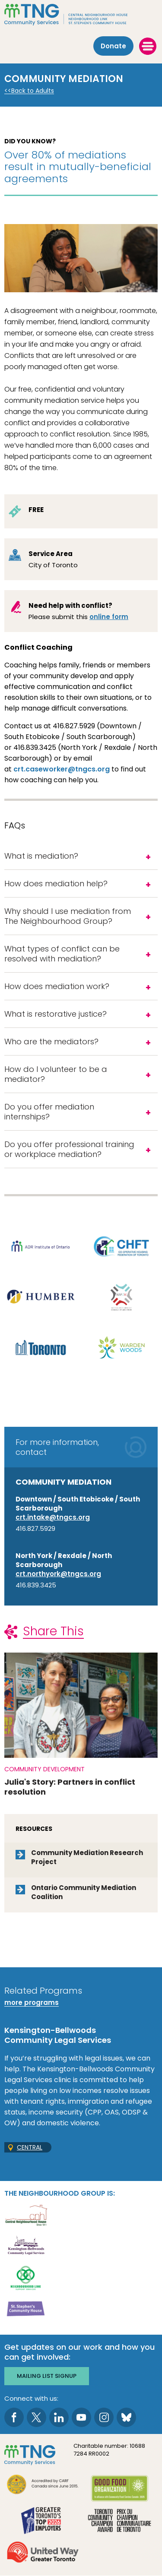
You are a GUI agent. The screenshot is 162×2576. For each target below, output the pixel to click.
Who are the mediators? (52, 1041)
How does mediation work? (56, 986)
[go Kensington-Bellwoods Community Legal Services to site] (26, 2246)
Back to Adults (32, 91)
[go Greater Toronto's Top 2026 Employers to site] (42, 2521)
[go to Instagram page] (104, 2417)
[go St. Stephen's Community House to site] (26, 2309)
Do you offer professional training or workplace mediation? (69, 1149)
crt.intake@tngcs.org (53, 1517)
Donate (113, 46)
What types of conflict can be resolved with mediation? (62, 953)
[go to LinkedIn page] (59, 2417)
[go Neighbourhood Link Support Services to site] (26, 2277)
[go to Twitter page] (36, 2417)
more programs (31, 2002)
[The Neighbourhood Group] (81, 14)
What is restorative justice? (55, 1013)
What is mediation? (41, 855)
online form (108, 616)
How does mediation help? (56, 883)
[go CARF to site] (42, 2485)
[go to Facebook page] (14, 2417)
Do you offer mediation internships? (49, 1111)
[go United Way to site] (42, 2553)
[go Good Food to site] (119, 2490)
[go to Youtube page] (81, 2417)
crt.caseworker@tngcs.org (61, 769)
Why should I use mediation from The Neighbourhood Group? (67, 916)
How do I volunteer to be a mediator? (55, 1074)
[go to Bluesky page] (126, 2417)
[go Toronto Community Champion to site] (119, 2521)
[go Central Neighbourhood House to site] (26, 2214)
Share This (53, 1631)
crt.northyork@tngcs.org (58, 1573)
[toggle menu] (148, 46)
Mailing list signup (46, 2376)
